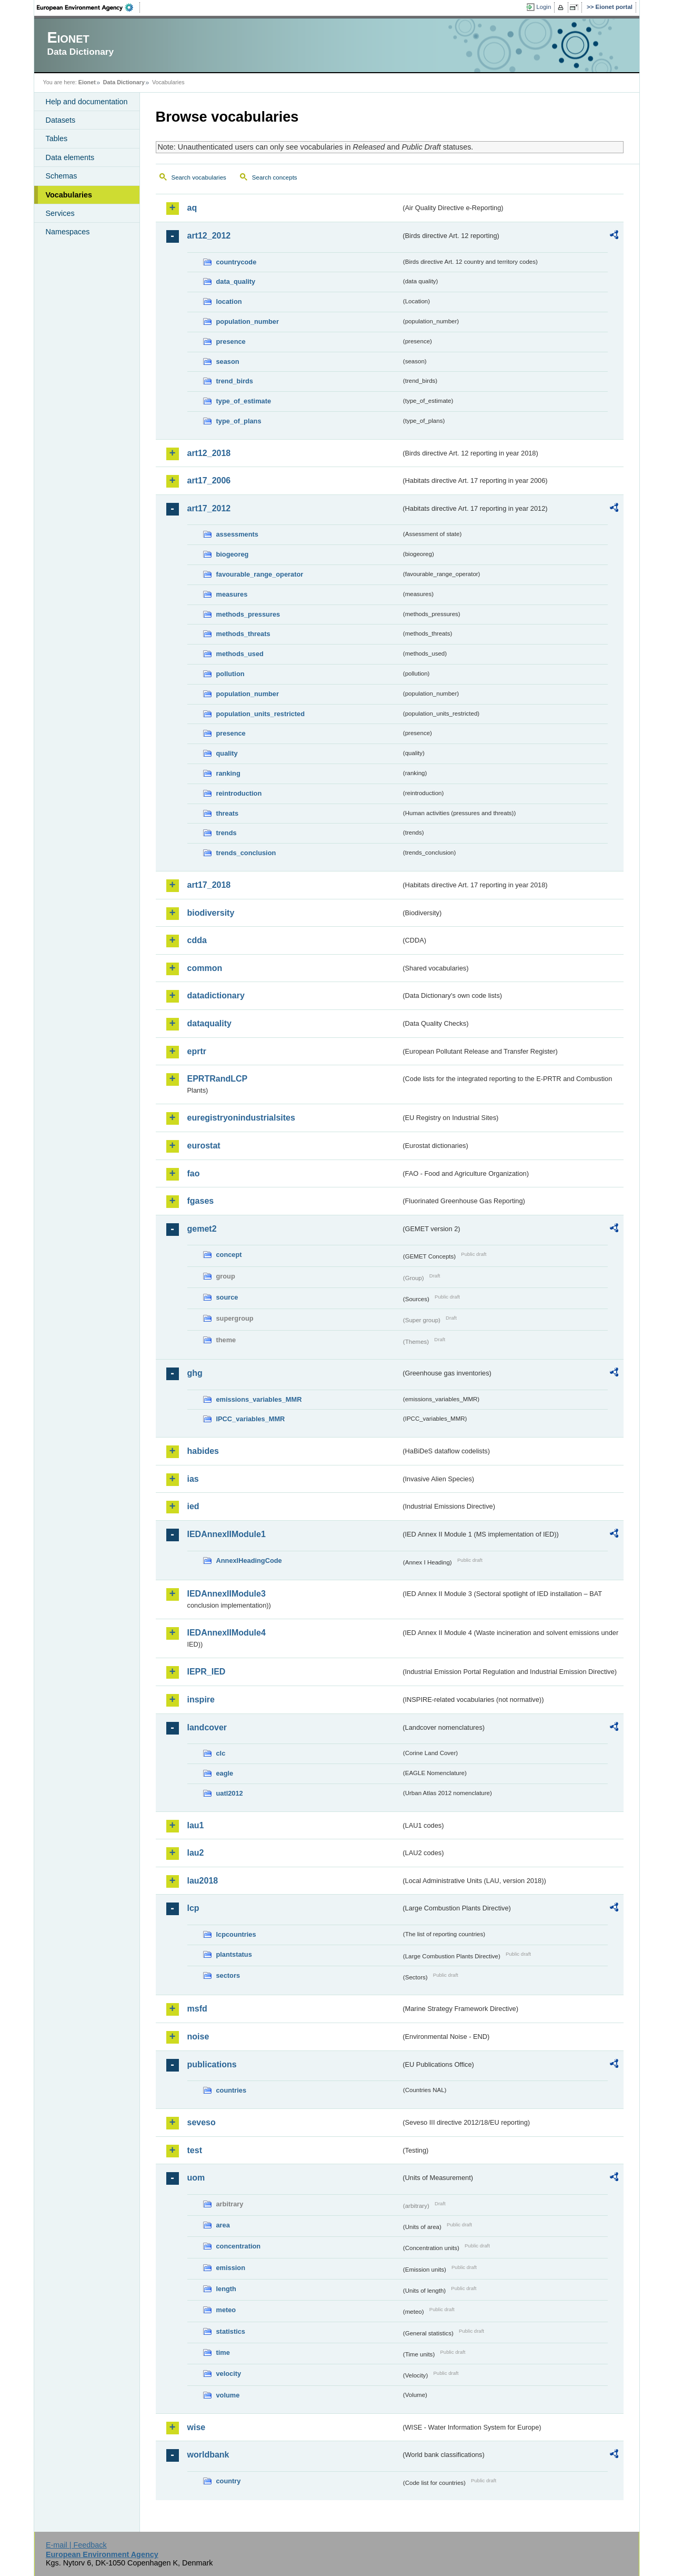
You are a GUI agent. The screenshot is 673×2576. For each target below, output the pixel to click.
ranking (228, 773)
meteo (226, 2310)
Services (60, 213)
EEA (88, 7)
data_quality (236, 281)
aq (192, 207)
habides (203, 1450)
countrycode (236, 262)
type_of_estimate (244, 401)
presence (231, 341)
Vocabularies (69, 195)
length (226, 2289)
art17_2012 (209, 508)
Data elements (70, 157)
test (194, 2150)
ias (193, 1478)
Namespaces (68, 231)
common (205, 968)
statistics (230, 2331)
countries (231, 2090)
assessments (237, 534)
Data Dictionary (124, 82)
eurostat (203, 1145)
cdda (197, 940)
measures (232, 594)
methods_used (240, 654)
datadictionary (216, 995)
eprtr (196, 1051)
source (227, 1297)
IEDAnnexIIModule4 (226, 1632)
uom (196, 2177)
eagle (225, 1773)
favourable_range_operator (260, 574)
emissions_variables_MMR (259, 1399)
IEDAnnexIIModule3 (226, 1593)
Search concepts (274, 177)
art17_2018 (209, 884)
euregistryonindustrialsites (241, 1117)
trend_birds (234, 381)
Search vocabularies (199, 177)
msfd (197, 2008)
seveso (201, 2122)
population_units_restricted (260, 714)
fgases (200, 1200)
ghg (195, 1373)
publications (212, 2064)
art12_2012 (209, 235)
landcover (207, 1727)
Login (543, 7)
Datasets (61, 120)
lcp (193, 1908)
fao (193, 1173)
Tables (57, 138)
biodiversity (211, 912)
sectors (228, 1975)
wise (196, 2427)
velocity (229, 2373)
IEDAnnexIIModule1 (226, 1534)
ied (193, 1506)
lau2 (195, 1852)
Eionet (87, 82)
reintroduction (239, 793)
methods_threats (243, 634)
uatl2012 (229, 1793)
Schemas (61, 176)
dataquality (209, 1023)
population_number (247, 321)
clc (221, 1753)
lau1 (195, 1825)
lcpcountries (236, 1934)
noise (198, 2036)
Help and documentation (87, 101)
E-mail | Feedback (76, 2545)
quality (227, 753)
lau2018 (202, 1880)
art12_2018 (209, 453)
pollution (230, 674)
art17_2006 (209, 480)
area (223, 2225)
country (228, 2481)
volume (228, 2395)
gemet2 (202, 1228)
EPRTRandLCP (217, 1078)
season (227, 361)
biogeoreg (232, 554)
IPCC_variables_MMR (250, 1419)
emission (230, 2268)
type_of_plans (239, 421)
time (223, 2352)
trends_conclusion (246, 853)
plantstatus (234, 1954)
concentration (238, 2246)
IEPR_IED (206, 1671)
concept (229, 1255)
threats (227, 813)
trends (226, 833)
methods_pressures (248, 614)
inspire (201, 1699)
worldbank (208, 2454)
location (229, 301)
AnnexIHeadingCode (249, 1560)
